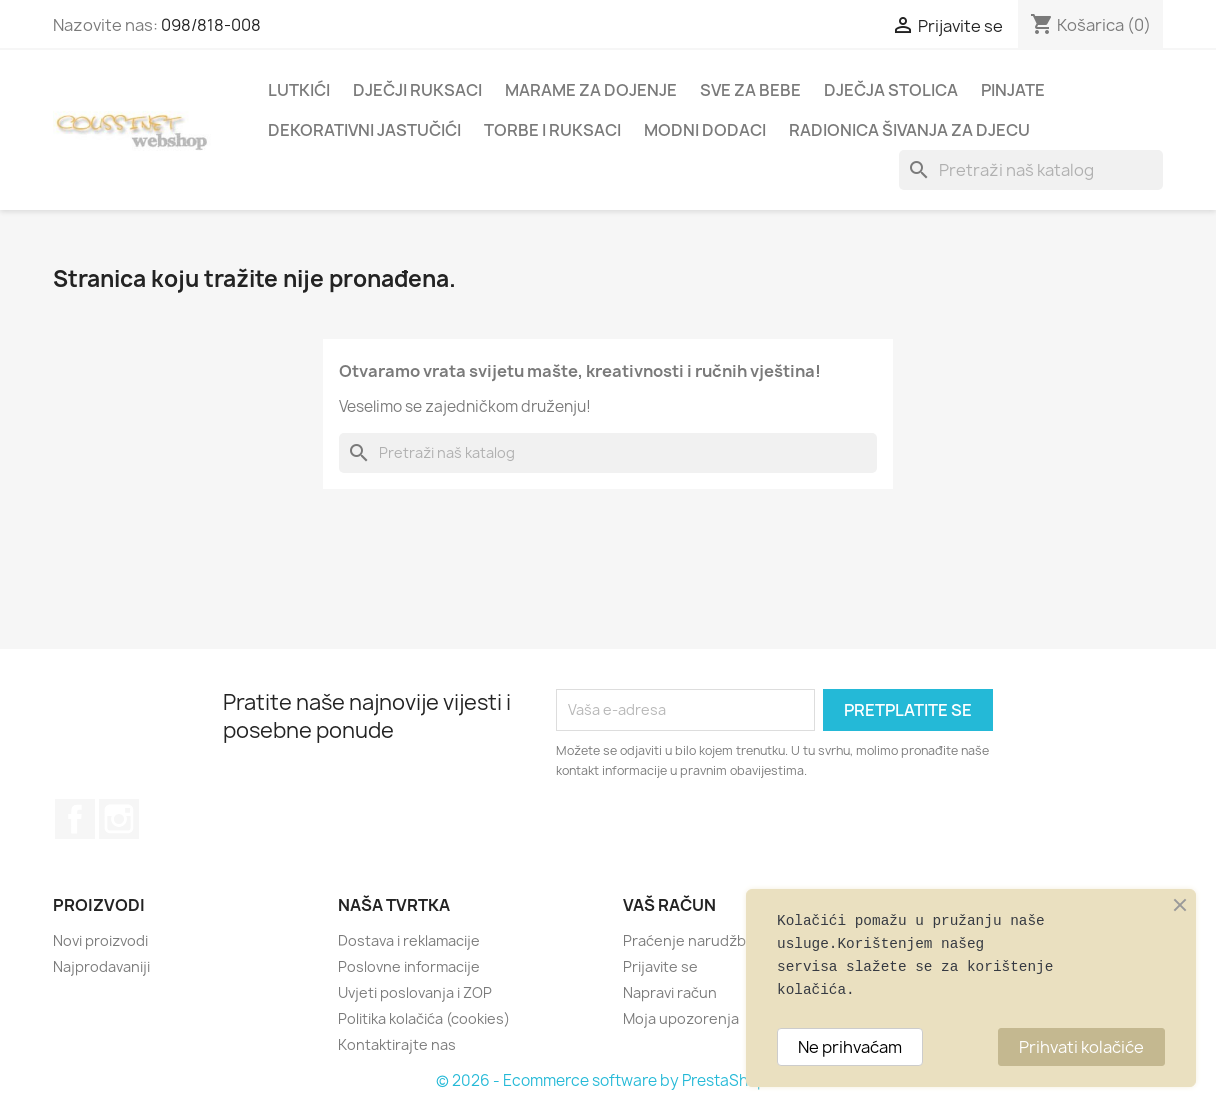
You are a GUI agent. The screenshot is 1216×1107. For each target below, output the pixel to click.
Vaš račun (669, 905)
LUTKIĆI (299, 90)
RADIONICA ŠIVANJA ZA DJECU (909, 130)
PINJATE (1013, 90)
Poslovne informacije (409, 966)
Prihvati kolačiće (1081, 1047)
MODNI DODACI (705, 130)
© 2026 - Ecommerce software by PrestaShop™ (608, 1080)
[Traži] (1031, 170)
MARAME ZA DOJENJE (591, 90)
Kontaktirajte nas (397, 1044)
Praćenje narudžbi (686, 940)
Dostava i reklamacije (409, 940)
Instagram (119, 819)
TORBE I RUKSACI (552, 130)
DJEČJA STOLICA (891, 90)
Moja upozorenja (681, 1018)
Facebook (75, 819)
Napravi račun (670, 992)
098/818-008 (211, 25)
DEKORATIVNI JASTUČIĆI (364, 130)
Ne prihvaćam (850, 1047)
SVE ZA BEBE (750, 90)
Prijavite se (660, 966)
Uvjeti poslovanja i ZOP (415, 992)
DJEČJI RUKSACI (417, 90)
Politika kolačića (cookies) (424, 1018)
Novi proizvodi (100, 940)
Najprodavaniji (101, 966)
